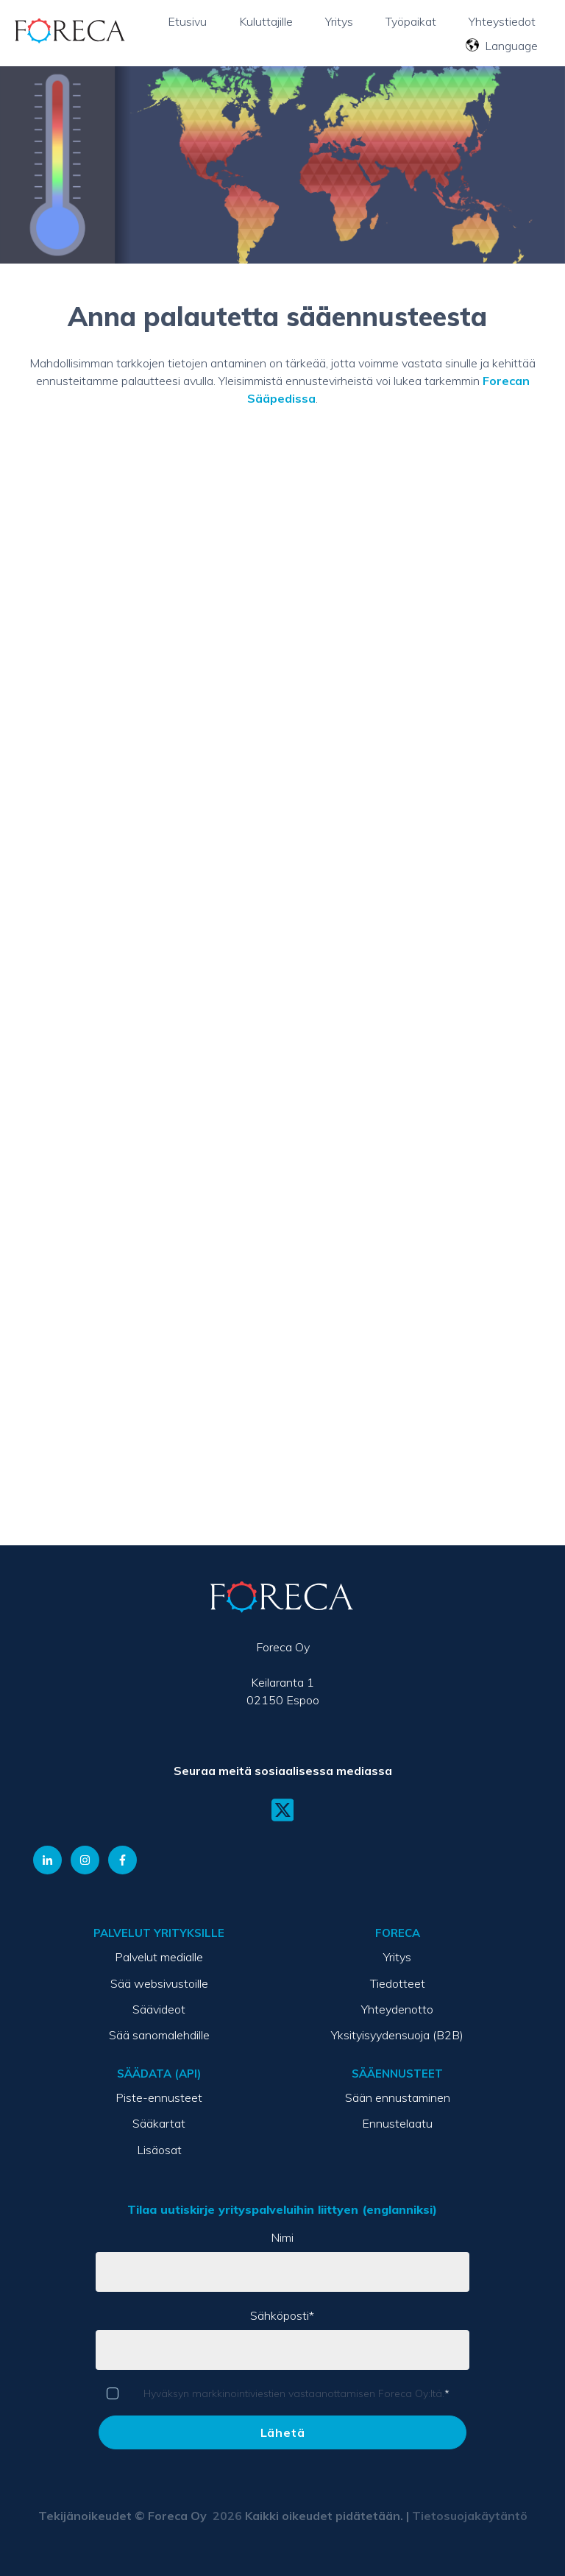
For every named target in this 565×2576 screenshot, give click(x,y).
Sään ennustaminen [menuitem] (397, 2097)
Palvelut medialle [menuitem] (159, 1956)
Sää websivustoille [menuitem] (159, 1983)
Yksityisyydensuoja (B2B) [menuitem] (397, 2035)
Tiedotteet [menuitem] (397, 1983)
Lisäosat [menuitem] (159, 2149)
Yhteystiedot (502, 21)
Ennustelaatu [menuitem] (397, 2123)
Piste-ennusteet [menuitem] (159, 2097)
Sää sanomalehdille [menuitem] (159, 2035)
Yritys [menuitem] (397, 1956)
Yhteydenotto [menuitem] (397, 2009)
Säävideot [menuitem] (158, 2009)
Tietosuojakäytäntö (469, 2515)
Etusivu (187, 21)
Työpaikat (410, 21)
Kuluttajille (266, 21)
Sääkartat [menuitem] (158, 2123)
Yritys (339, 21)
